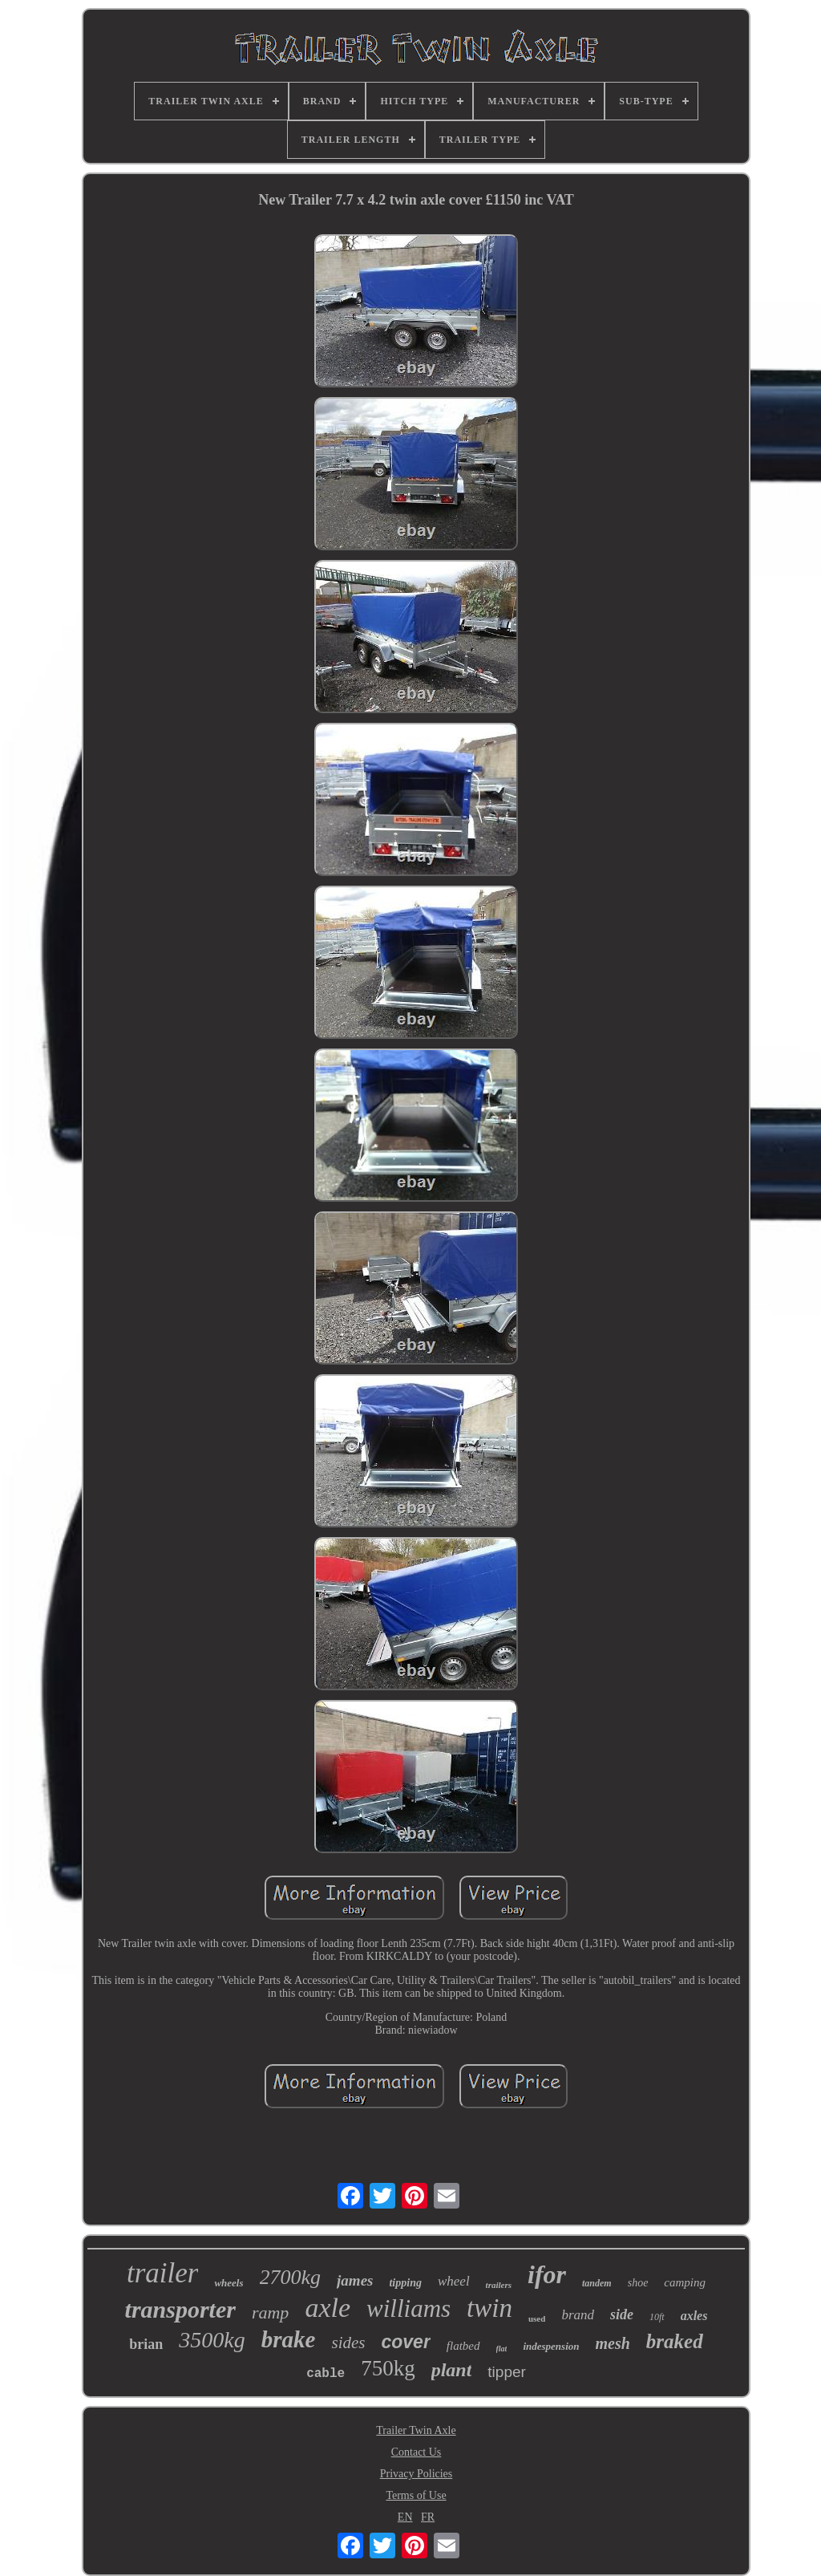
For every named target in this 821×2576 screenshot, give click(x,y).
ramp (270, 2312)
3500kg (212, 2339)
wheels (228, 2283)
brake (288, 2339)
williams (408, 2308)
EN (405, 2517)
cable (325, 2374)
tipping (405, 2283)
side (621, 2314)
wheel (454, 2281)
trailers (499, 2285)
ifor (547, 2274)
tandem (597, 2283)
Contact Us (416, 2452)
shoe (638, 2283)
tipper (506, 2371)
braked (674, 2341)
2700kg (291, 2277)
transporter (180, 2309)
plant (451, 2369)
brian (146, 2344)
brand (577, 2314)
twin (489, 2308)
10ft (657, 2316)
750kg (388, 2368)
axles (694, 2315)
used (536, 2318)
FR (428, 2517)
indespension (551, 2346)
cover (405, 2341)
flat (502, 2348)
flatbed (463, 2345)
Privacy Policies (416, 2474)
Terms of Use (416, 2495)
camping (685, 2282)
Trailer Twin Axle (415, 2430)
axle (327, 2307)
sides (348, 2342)
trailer (162, 2273)
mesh (612, 2343)
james (355, 2280)
